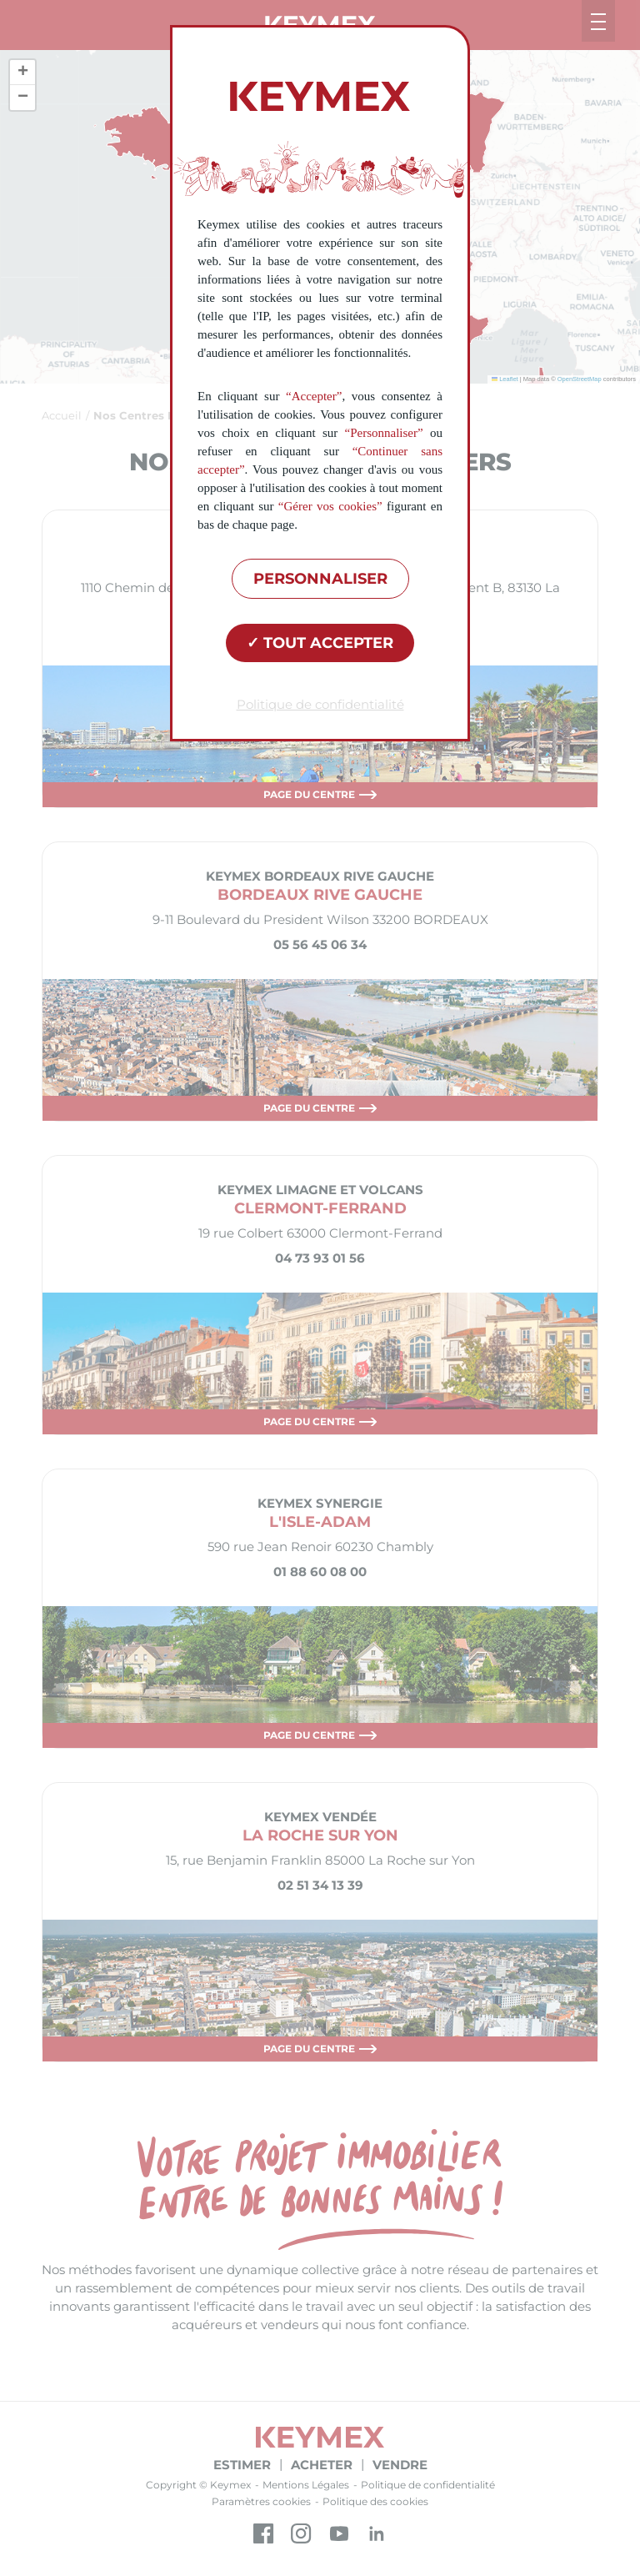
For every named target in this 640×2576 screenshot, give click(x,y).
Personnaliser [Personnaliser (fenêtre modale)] (320, 579)
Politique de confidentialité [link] (320, 704)
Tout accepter (320, 643)
